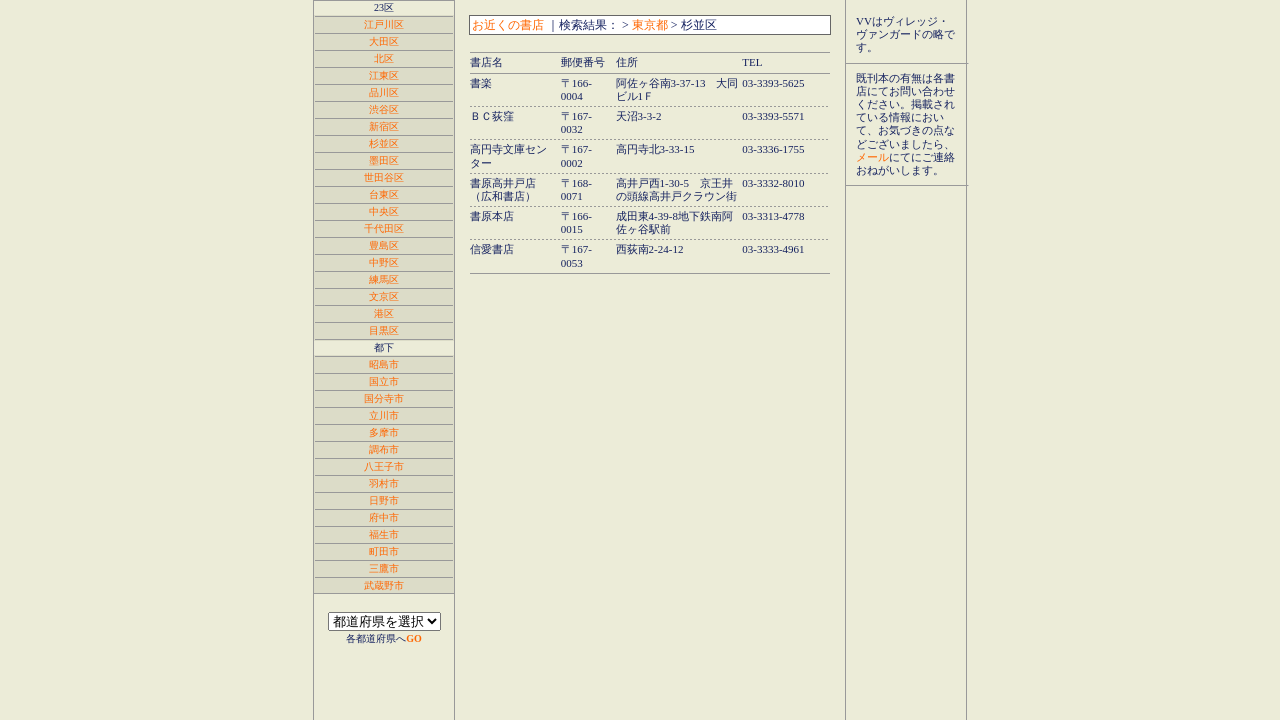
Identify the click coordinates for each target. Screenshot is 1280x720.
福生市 (384, 534)
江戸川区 (384, 24)
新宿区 (384, 126)
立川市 (384, 415)
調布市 (384, 449)
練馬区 (384, 279)
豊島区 (384, 245)
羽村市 (384, 483)
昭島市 (384, 364)
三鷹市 (384, 568)
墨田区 (384, 160)
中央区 (384, 211)
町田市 (384, 551)
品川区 (384, 92)
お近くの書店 (508, 25)
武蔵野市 (384, 585)
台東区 (384, 194)
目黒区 (384, 330)
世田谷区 (384, 177)
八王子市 (384, 466)
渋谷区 (384, 109)
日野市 (384, 500)
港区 (384, 313)
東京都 (650, 25)
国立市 (384, 381)
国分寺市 (384, 398)
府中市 (384, 517)
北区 (384, 58)
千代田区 (384, 228)
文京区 (384, 296)
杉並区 (384, 143)
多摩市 (384, 432)
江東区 (384, 75)
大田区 (384, 41)
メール (872, 157)
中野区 (384, 262)
